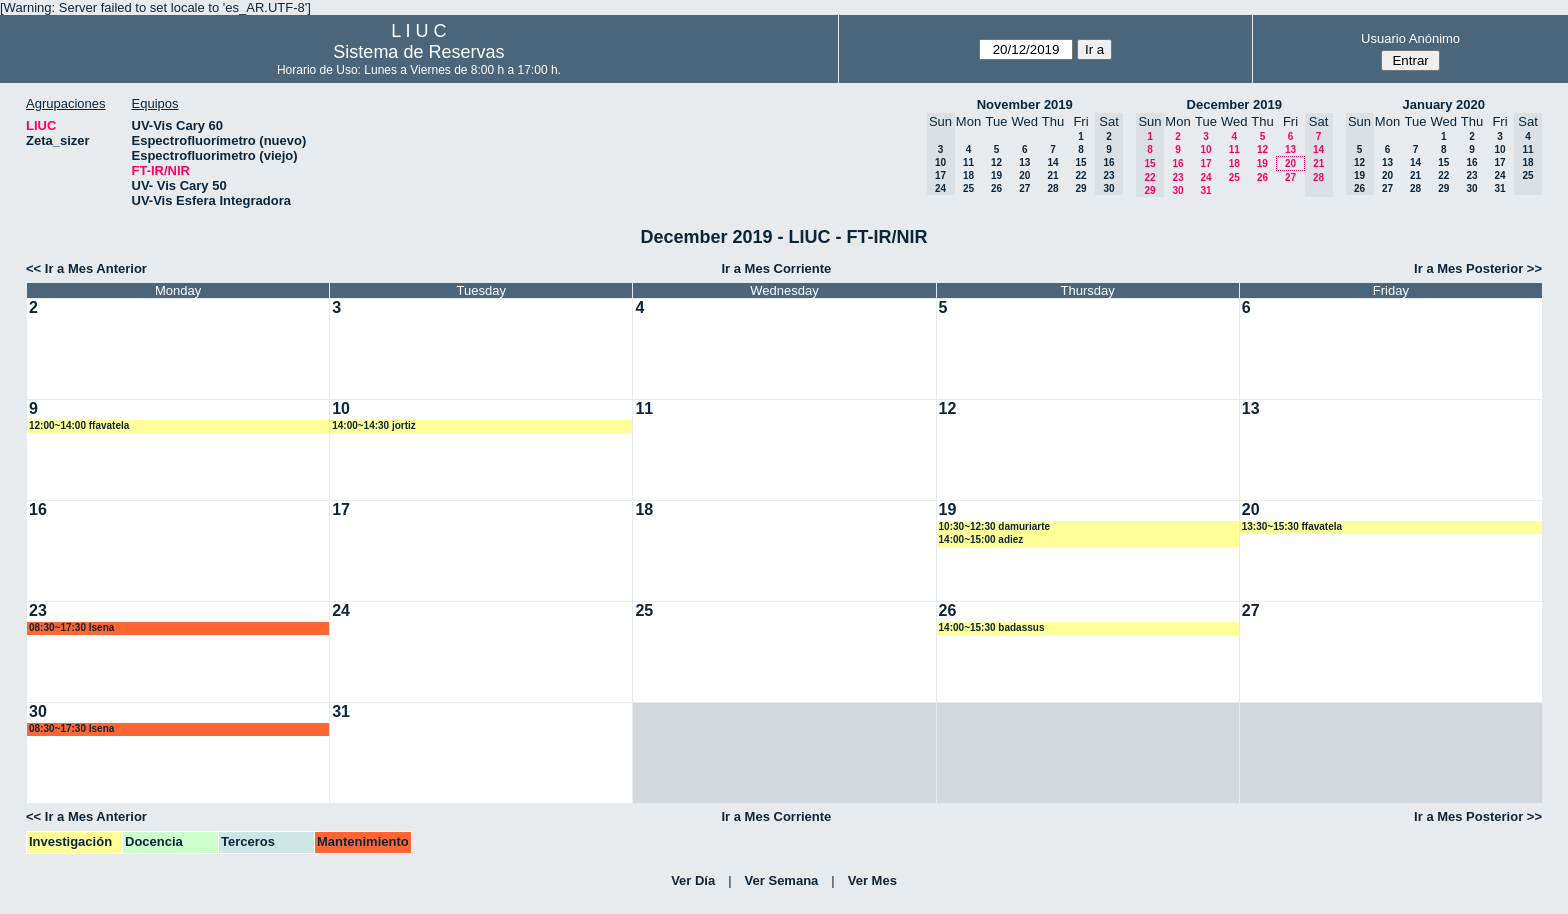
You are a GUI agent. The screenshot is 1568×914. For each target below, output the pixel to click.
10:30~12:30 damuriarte (994, 526)
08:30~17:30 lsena (71, 627)
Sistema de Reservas (418, 52)
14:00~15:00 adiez (981, 539)
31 (1205, 190)
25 (968, 188)
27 (1024, 188)
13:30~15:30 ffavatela (1292, 526)
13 (1024, 162)
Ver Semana (782, 880)
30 (1177, 190)
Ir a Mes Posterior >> (1478, 268)
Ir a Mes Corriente (776, 268)
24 (1205, 177)
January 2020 (1444, 104)
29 (1080, 188)
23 (1177, 177)
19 (996, 175)
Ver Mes (872, 880)
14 (1052, 162)
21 (1052, 175)
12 (996, 162)
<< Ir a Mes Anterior (86, 268)
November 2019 (1025, 104)
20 (1024, 175)
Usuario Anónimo (1410, 38)
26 (996, 188)
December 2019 (1234, 104)
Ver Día (693, 880)
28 (1052, 188)
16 (1177, 163)
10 (1205, 149)
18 (968, 175)
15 (1080, 162)
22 (1080, 175)
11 (968, 162)
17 (1205, 163)
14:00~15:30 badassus (992, 627)
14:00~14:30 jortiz (374, 425)
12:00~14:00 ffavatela (79, 425)
